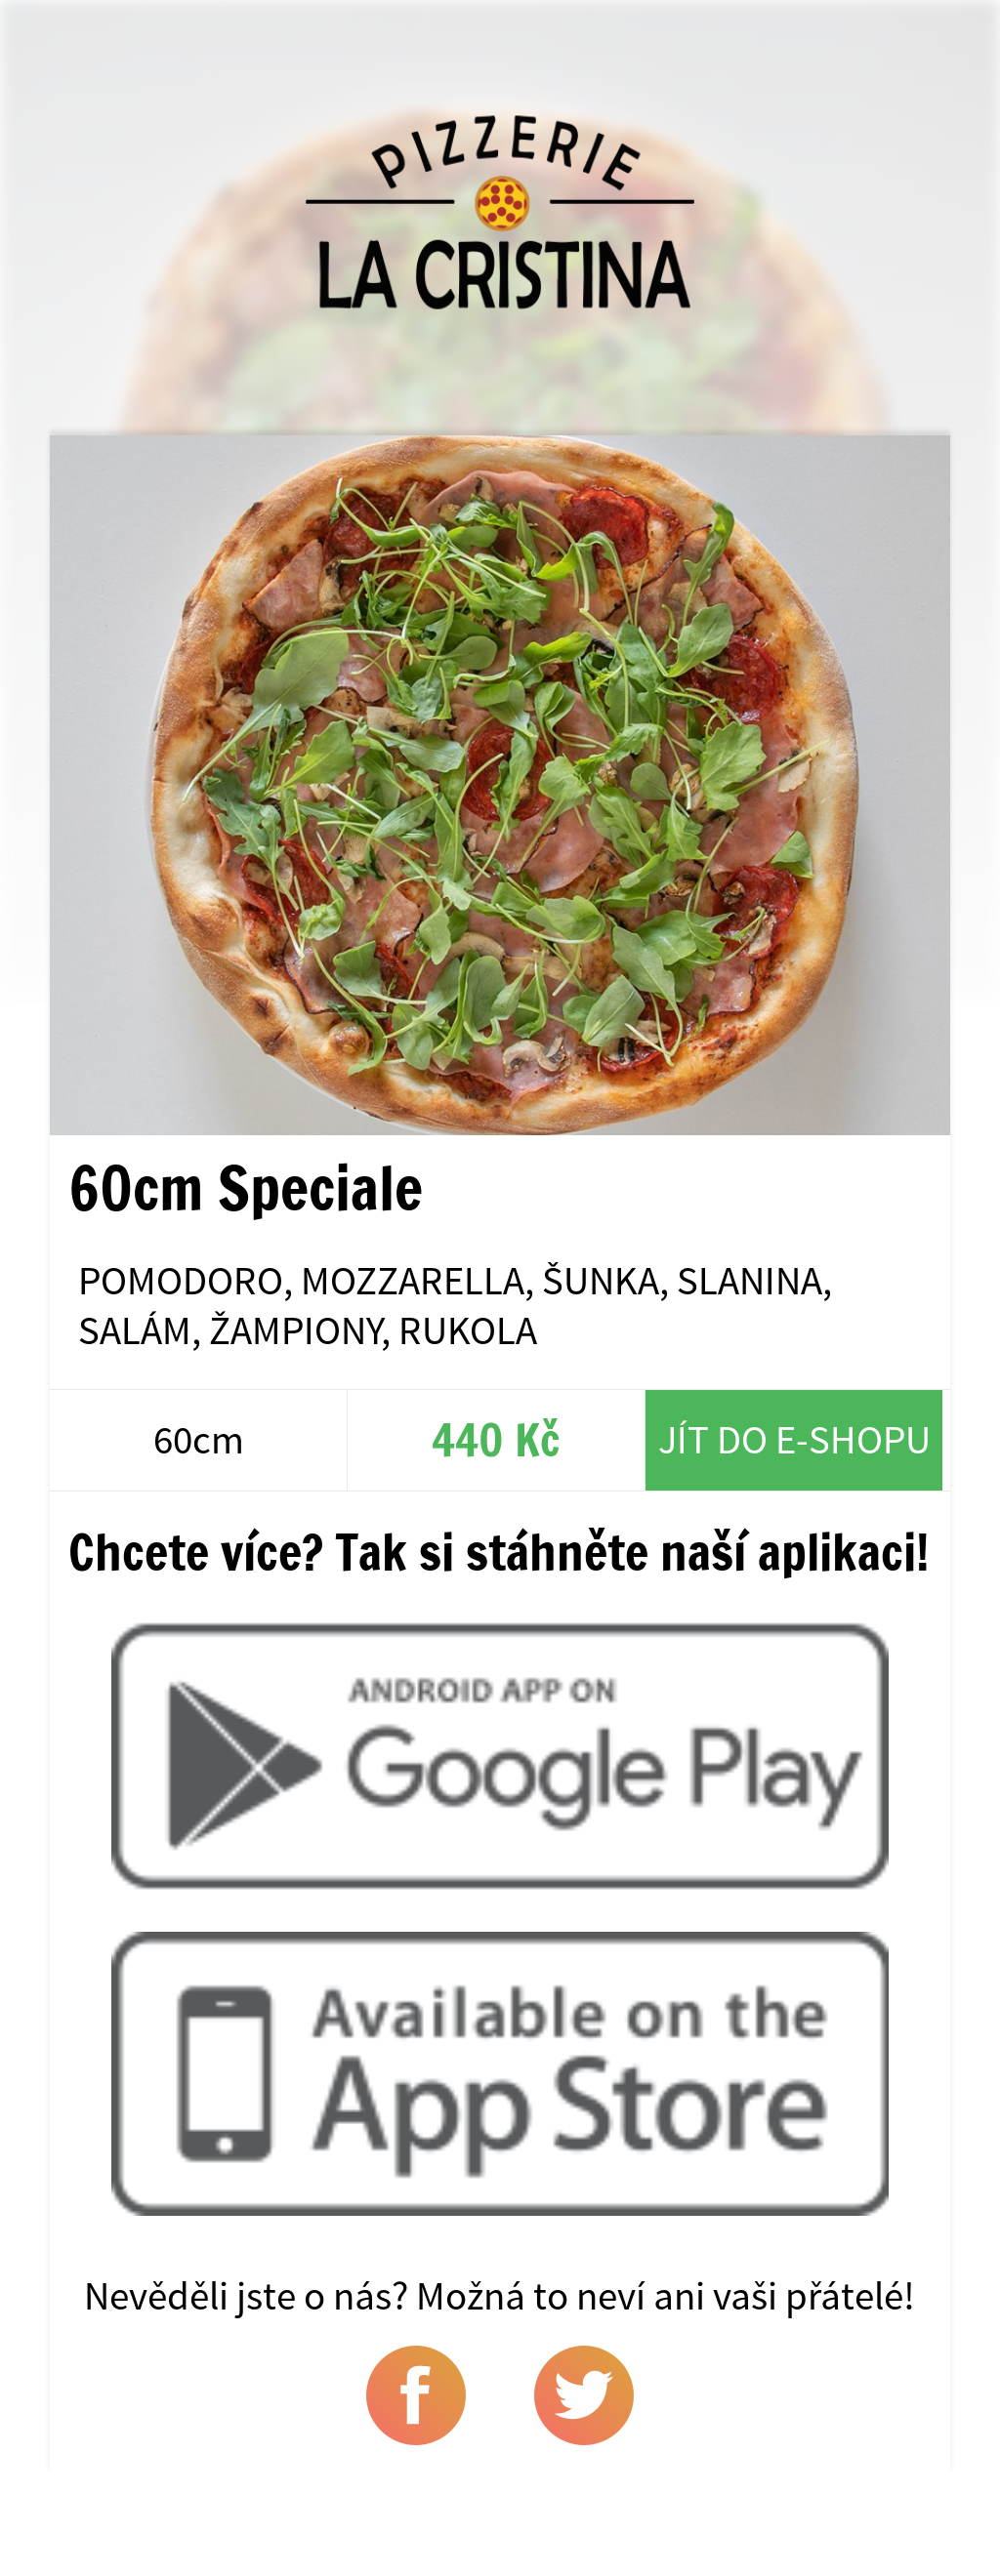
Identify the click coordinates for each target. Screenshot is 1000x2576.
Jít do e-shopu (794, 1439)
